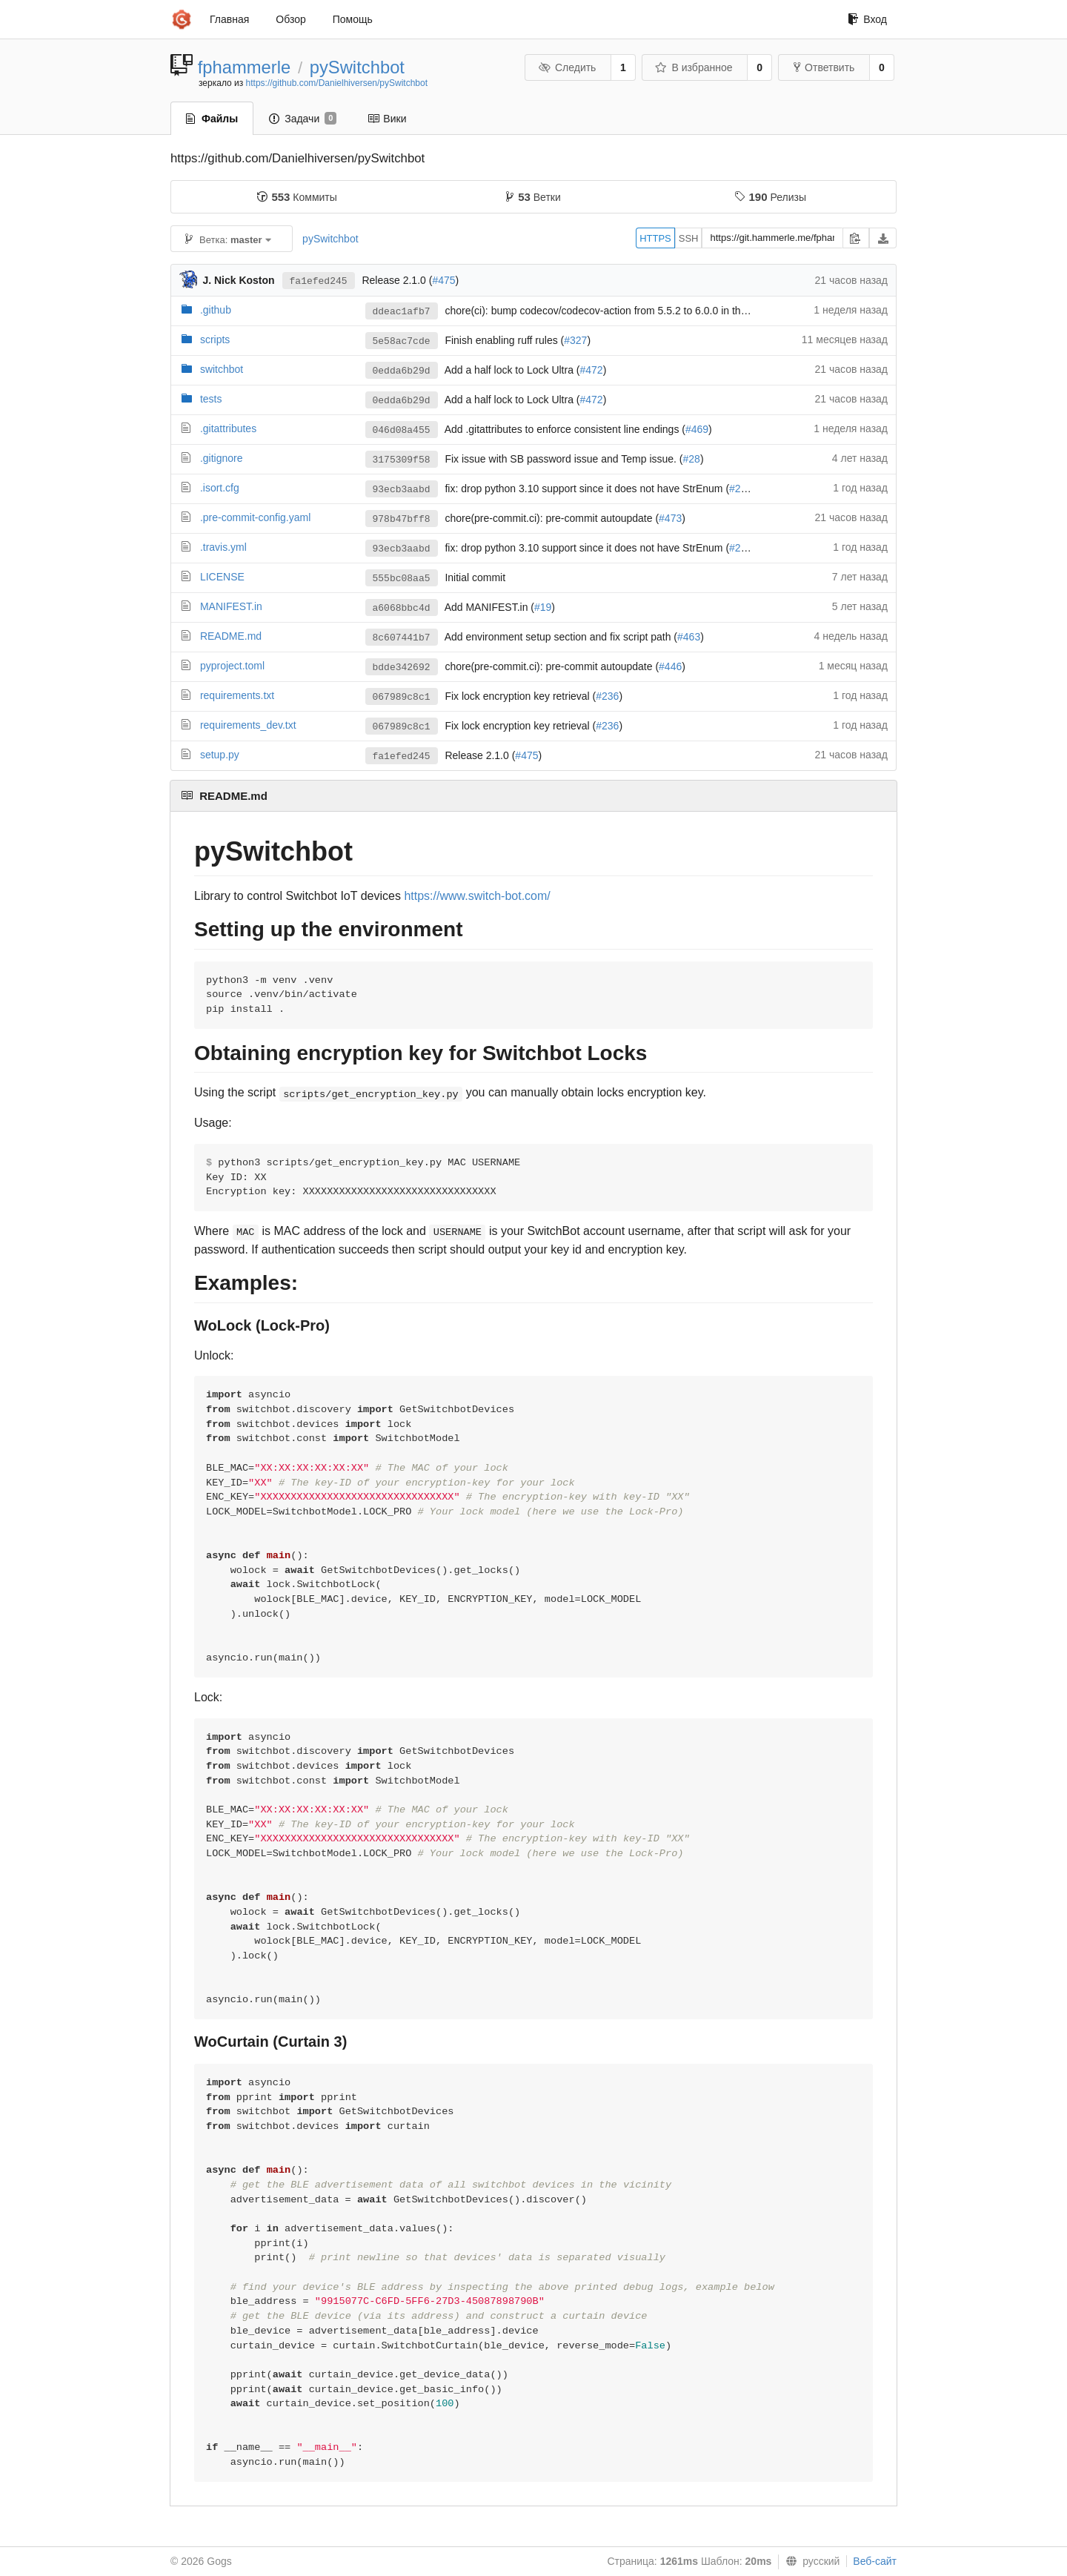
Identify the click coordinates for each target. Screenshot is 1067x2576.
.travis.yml (223, 547)
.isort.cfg (219, 488)
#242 (740, 488)
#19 (542, 607)
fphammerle (244, 67)
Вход (867, 19)
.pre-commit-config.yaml (255, 517)
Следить (567, 67)
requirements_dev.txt (248, 725)
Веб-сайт (875, 2561)
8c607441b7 (402, 637)
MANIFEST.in (231, 606)
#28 (691, 459)
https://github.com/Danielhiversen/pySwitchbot (337, 83)
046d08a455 (402, 430)
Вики (387, 119)
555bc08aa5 (402, 578)
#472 (591, 370)
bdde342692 (402, 667)
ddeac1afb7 (402, 311)
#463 (688, 637)
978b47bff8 (402, 519)
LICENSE (222, 577)
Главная (229, 19)
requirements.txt (237, 695)
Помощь (353, 19)
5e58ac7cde (402, 341)
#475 (443, 280)
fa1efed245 (319, 281)
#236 (607, 696)
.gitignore (221, 458)
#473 (670, 518)
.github (215, 310)
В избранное (693, 67)
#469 (696, 429)
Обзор (290, 19)
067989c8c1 (402, 697)
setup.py (219, 755)
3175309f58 (402, 460)
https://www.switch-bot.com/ (477, 896)
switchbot (221, 369)
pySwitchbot (357, 67)
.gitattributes (228, 428)
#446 (670, 666)
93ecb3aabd (402, 489)
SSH (689, 238)
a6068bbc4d (402, 608)
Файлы (212, 119)
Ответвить (824, 67)
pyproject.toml (232, 666)
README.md (231, 636)
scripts (215, 339)
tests (211, 399)
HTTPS (655, 238)
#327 (575, 340)
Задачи (302, 118)
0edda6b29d (402, 371)
